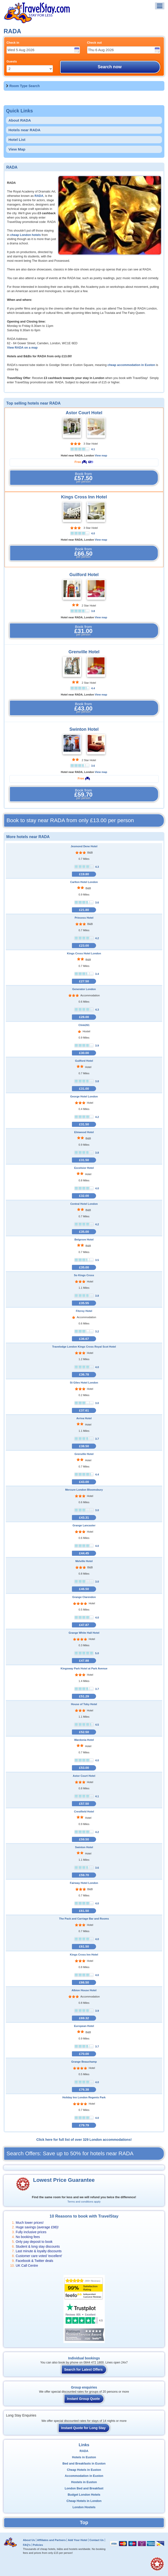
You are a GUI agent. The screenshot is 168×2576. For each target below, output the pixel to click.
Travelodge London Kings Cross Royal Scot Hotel (84, 1346)
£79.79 (84, 2125)
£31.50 (84, 1124)
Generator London (84, 989)
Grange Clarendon (84, 1597)
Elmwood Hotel (84, 1132)
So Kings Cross (84, 1275)
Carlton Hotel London (84, 882)
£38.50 (84, 1446)
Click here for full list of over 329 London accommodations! (84, 2140)
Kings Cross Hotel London (84, 953)
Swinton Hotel (83, 729)
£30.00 (84, 1053)
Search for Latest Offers (83, 2369)
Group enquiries (84, 2387)
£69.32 (84, 2018)
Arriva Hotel (83, 1418)
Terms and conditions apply (83, 2201)
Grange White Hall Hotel (84, 1632)
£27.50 (84, 981)
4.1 (93, 449)
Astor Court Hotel (84, 412)
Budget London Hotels (84, 2494)
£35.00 (84, 1231)
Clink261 (84, 1025)
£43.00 (84, 1482)
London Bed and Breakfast (84, 2488)
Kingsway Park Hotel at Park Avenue (84, 1668)
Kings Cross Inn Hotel (84, 497)
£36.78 (84, 1374)
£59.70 (84, 1875)
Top (84, 2522)
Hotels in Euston (84, 2457)
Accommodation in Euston (84, 2476)
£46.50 (84, 1589)
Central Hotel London (84, 1203)
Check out (94, 42)
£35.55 (84, 1303)
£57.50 (84, 1803)
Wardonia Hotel (84, 1739)
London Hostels (83, 2507)
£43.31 (84, 1517)
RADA (39, 196)
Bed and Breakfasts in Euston (84, 2463)
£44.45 (84, 1553)
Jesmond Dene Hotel (84, 846)
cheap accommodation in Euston (131, 365)
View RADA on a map (22, 347)
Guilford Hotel (83, 574)
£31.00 (84, 1088)
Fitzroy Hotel (84, 1310)
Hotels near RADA (24, 130)
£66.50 (84, 1982)
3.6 (93, 765)
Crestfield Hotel (84, 1811)
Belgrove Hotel (84, 1239)
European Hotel (84, 2026)
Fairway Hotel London (84, 1882)
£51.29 (84, 1696)
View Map (16, 149)
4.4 (93, 688)
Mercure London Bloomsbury (84, 1489)
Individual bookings (84, 2358)
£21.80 (84, 910)
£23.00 (84, 945)
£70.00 (84, 2054)
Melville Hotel (84, 1561)
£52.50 (84, 1732)
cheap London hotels (25, 235)
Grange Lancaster (83, 1525)
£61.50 (84, 1911)
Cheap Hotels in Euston (84, 2470)
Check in (13, 42)
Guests (12, 61)
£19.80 (84, 874)
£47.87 (84, 1625)
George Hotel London (84, 1096)
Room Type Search (24, 86)
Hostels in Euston (84, 2482)
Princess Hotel (84, 917)
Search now (110, 66)
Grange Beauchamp (84, 2061)
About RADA (19, 120)
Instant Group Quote (83, 2399)
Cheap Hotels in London (84, 2501)
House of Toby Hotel (84, 1704)
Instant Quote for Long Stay (83, 2428)
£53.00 (84, 1768)
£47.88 (84, 1660)
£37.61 (84, 1410)
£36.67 (84, 1339)
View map (101, 455)
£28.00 (84, 1017)
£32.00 (84, 1196)
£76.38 (84, 2089)
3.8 (93, 611)
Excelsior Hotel (84, 1167)
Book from (83, 478)
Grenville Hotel (84, 651)
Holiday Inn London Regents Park (83, 2097)
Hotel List (16, 140)
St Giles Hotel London (84, 1382)
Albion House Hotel (83, 1990)
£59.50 (84, 1839)
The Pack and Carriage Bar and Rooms (84, 1918)
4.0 (93, 533)
